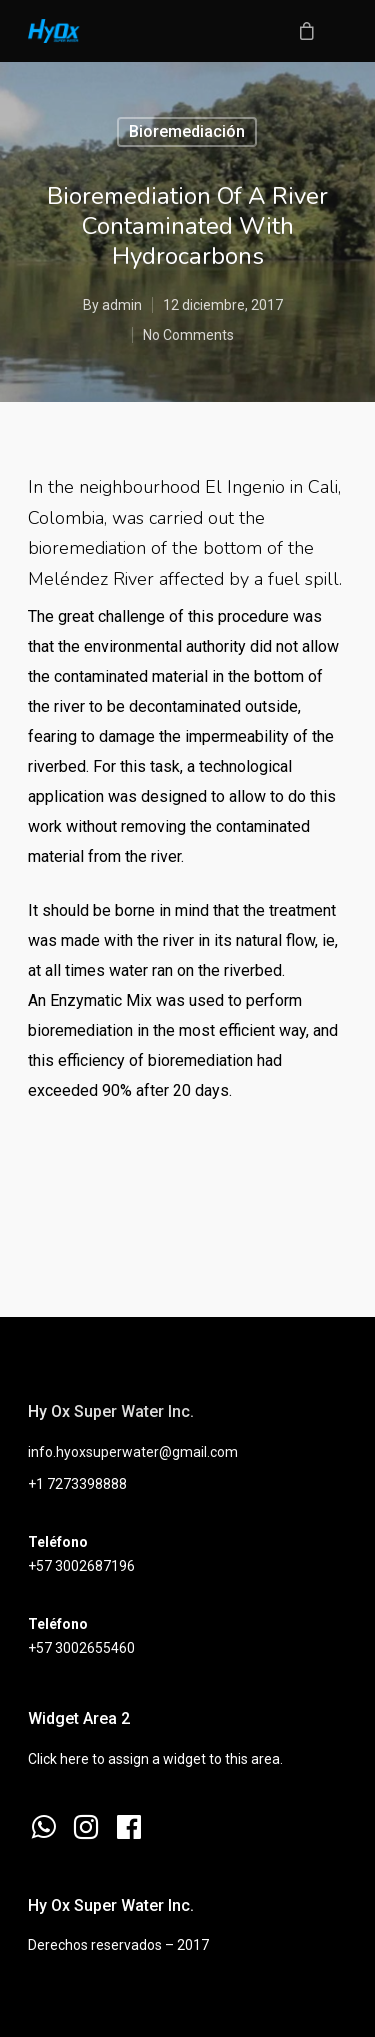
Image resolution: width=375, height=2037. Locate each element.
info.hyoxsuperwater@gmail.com (133, 1452)
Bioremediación (187, 131)
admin (122, 305)
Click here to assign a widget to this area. (155, 1759)
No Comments (188, 335)
